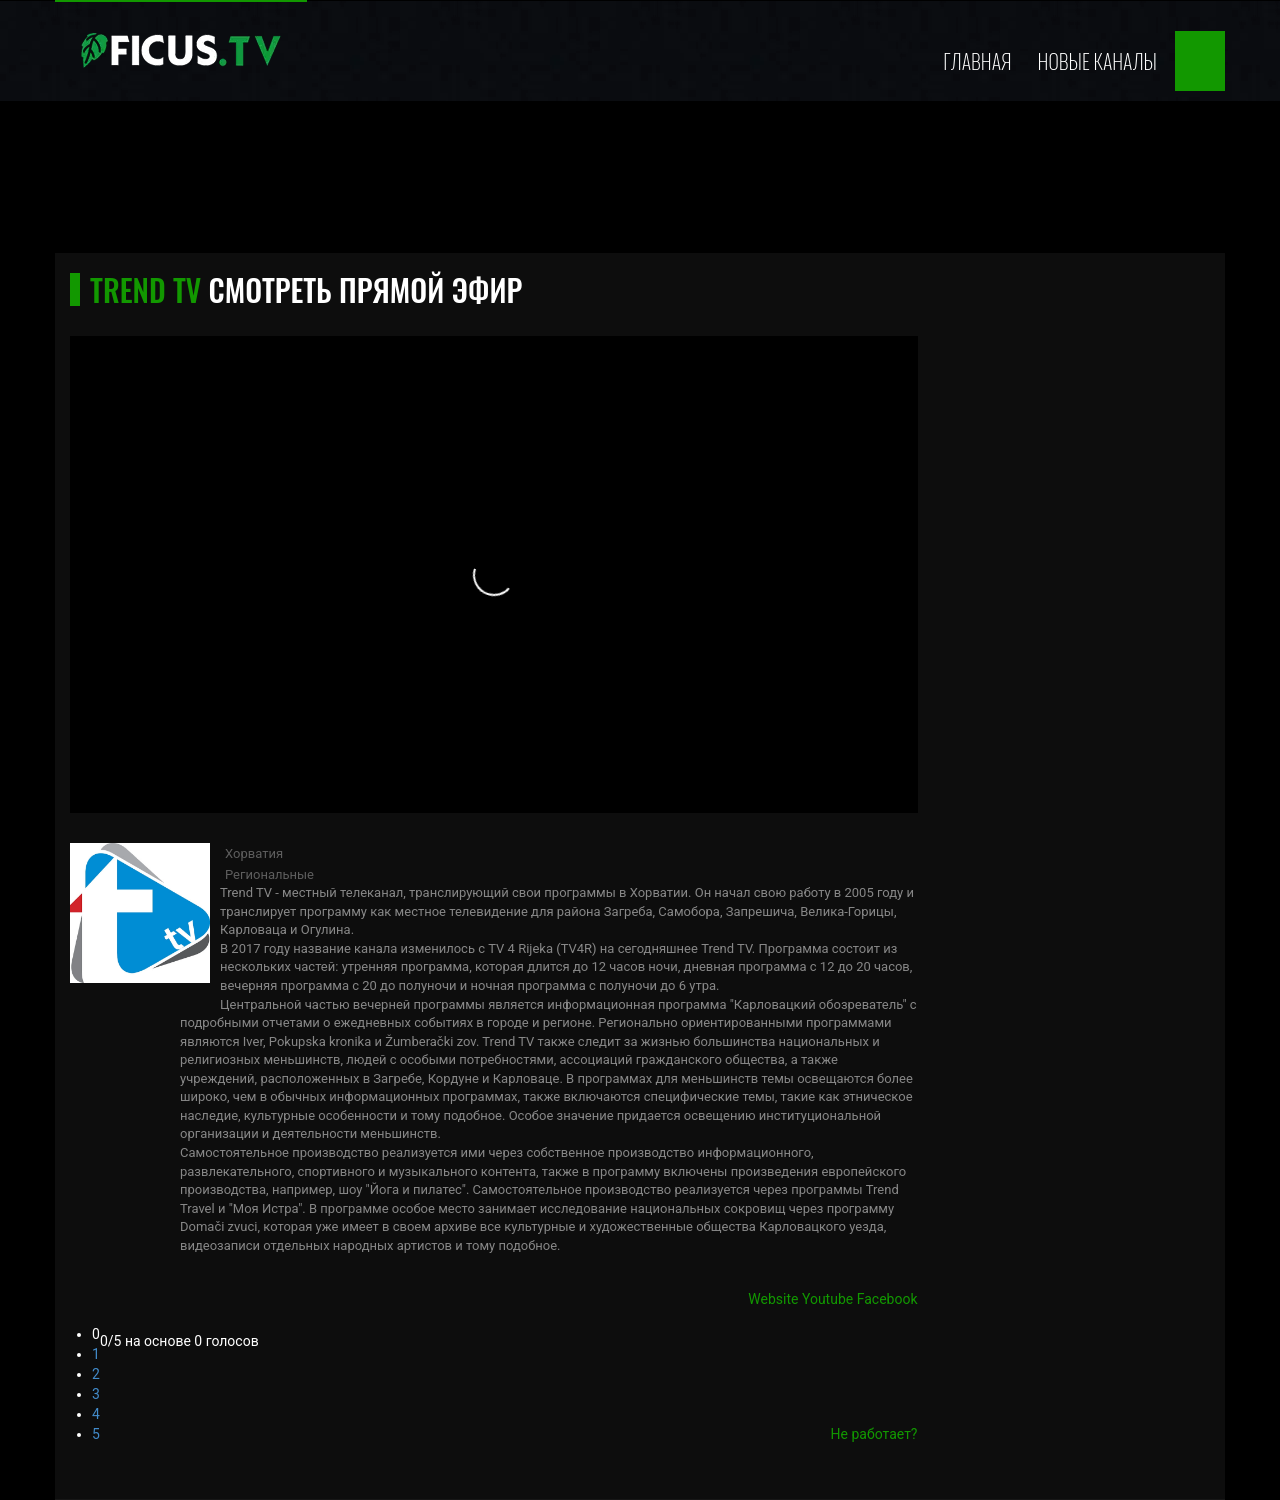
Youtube (827, 1299)
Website (773, 1299)
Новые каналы (1097, 61)
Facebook (887, 1299)
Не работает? (874, 1434)
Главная (977, 61)
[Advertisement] (640, 183)
